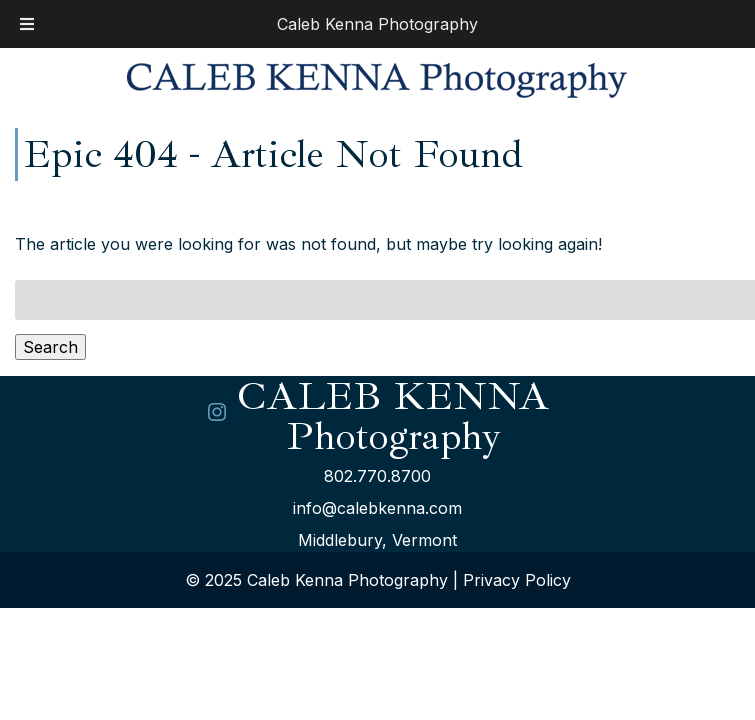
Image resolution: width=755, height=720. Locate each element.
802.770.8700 (377, 476)
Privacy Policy (517, 580)
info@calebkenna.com (377, 508)
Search (50, 347)
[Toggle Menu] (27, 24)
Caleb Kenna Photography (377, 24)
